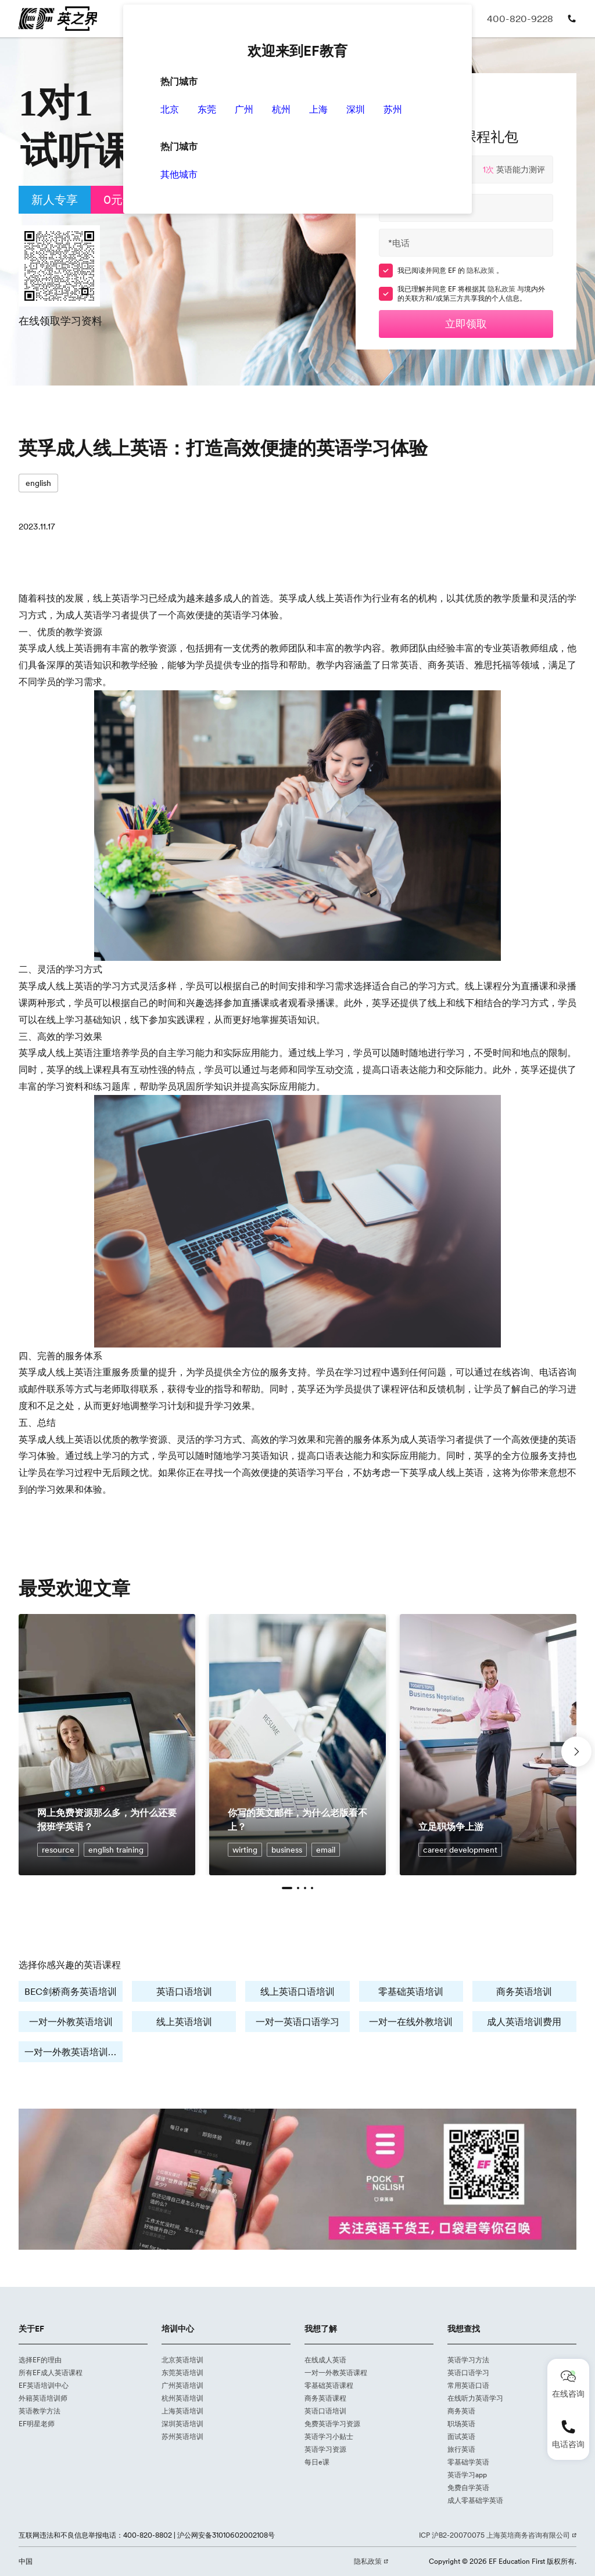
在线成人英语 (325, 2360)
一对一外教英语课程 (335, 2372)
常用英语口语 (468, 2385)
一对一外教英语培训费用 (73, 2051)
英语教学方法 (39, 2411)
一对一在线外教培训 (411, 2021)
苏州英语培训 (182, 2436)
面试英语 (461, 2436)
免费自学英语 (468, 2487)
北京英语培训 (182, 2360)
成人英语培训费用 (524, 2021)
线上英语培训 (184, 2021)
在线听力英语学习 (475, 2398)
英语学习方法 (468, 2360)
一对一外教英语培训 (71, 2021)
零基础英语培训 (410, 1991)
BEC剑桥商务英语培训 (70, 1991)
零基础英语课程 (328, 2385)
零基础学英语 (468, 2462)
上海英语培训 (182, 2411)
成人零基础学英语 (475, 2500)
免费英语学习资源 (332, 2424)
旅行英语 (461, 2449)
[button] (287, 1888)
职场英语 (461, 2424)
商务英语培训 (524, 1991)
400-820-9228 (520, 18)
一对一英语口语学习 (297, 2021)
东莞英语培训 (182, 2372)
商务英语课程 (325, 2398)
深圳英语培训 (182, 2424)
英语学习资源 (325, 2449)
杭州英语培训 (182, 2398)
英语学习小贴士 (328, 2436)
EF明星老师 (37, 2424)
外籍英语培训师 (43, 2398)
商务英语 (461, 2411)
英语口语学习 (468, 2372)
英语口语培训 (184, 1991)
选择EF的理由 (40, 2360)
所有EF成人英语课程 (51, 2372)
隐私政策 (481, 270)
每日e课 (316, 2462)
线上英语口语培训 (297, 1991)
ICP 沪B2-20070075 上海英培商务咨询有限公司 (495, 2535)
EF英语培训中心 (44, 2385)
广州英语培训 (182, 2385)
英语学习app (467, 2475)
